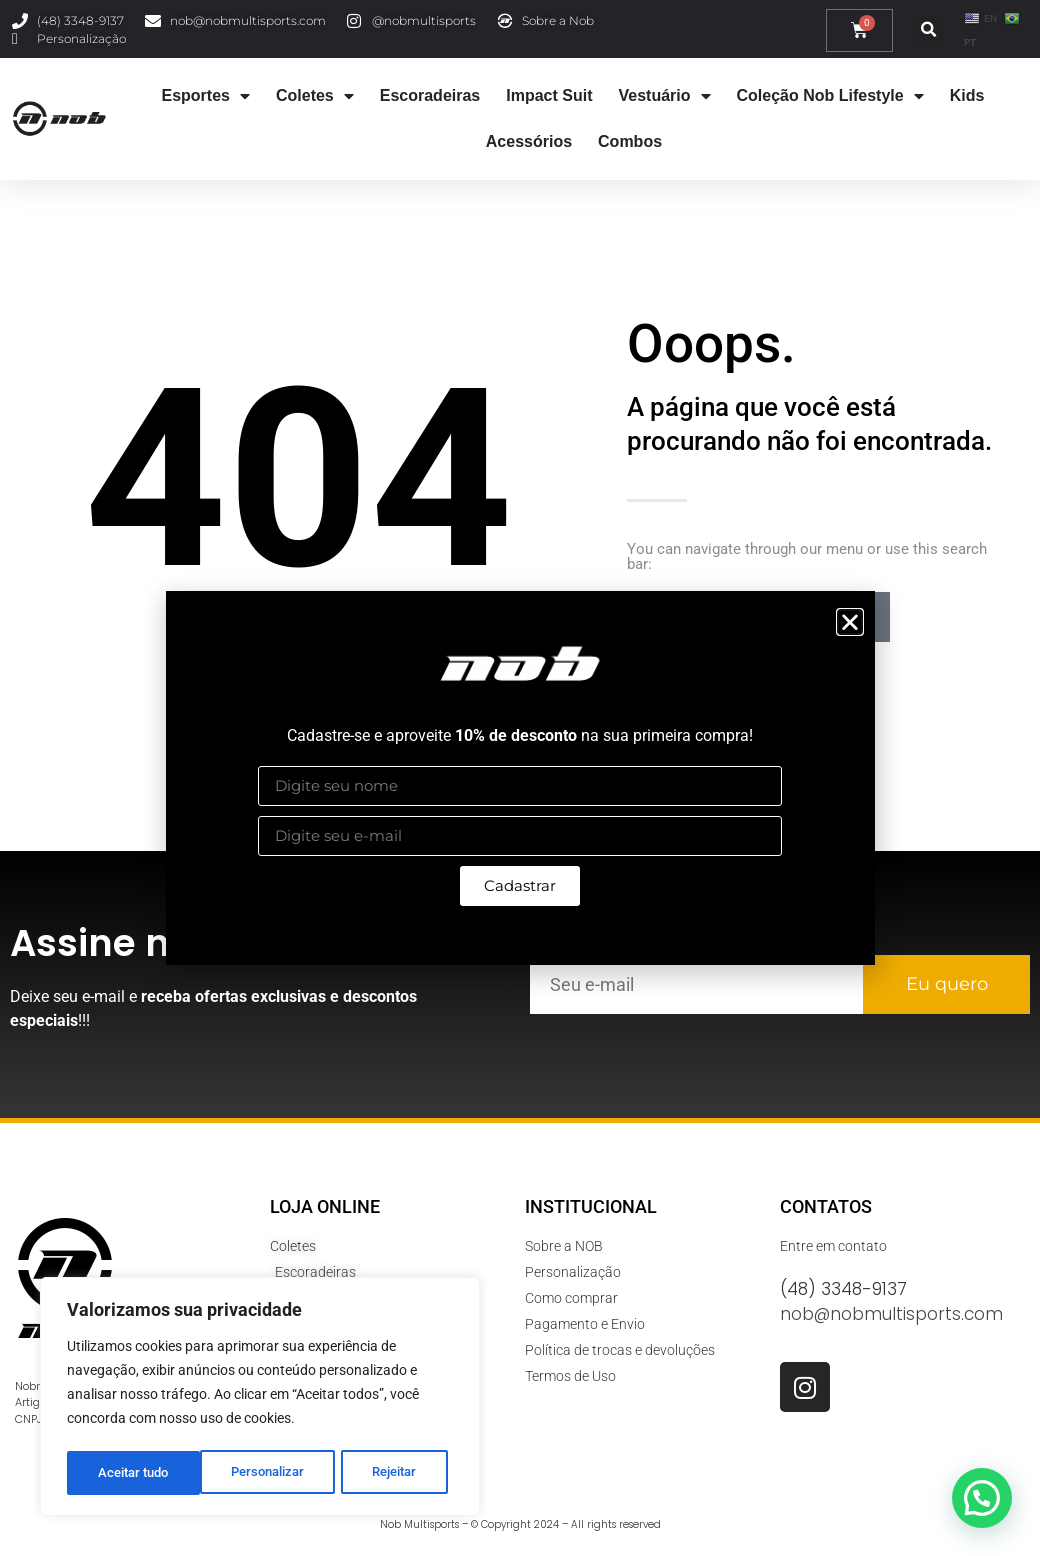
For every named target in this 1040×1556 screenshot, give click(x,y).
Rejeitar (261, 1473)
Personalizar (134, 1473)
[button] (850, 622)
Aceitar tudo (387, 1473)
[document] (520, 778)
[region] (260, 1399)
